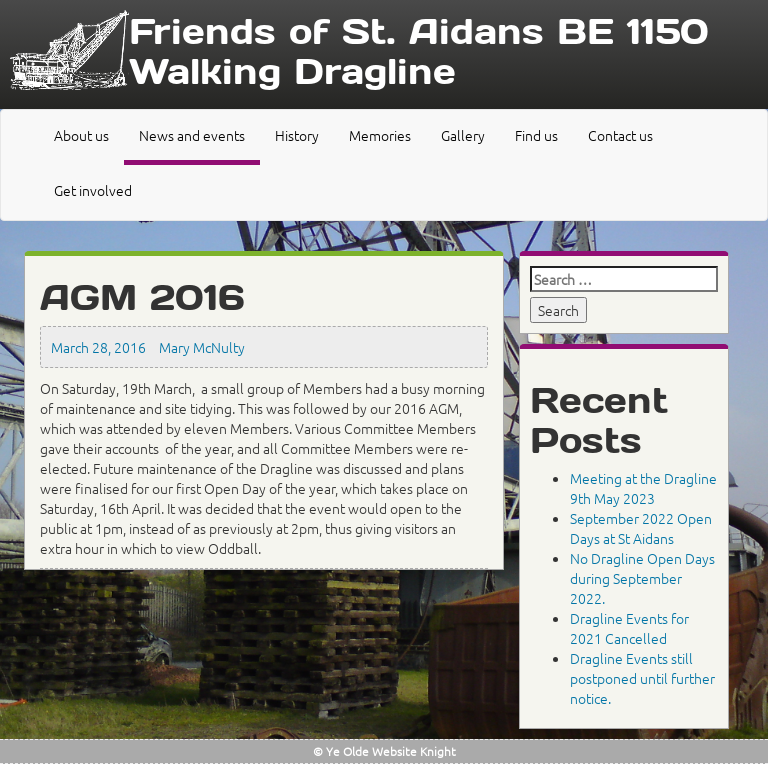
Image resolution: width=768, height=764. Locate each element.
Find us (536, 135)
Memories (380, 135)
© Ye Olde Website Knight (384, 751)
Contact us (620, 135)
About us (81, 135)
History (297, 135)
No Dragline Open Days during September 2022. (642, 578)
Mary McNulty (202, 347)
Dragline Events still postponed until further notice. (642, 678)
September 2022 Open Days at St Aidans (641, 528)
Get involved (93, 190)
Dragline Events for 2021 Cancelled (629, 628)
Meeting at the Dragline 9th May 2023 (643, 488)
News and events (192, 135)
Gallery (463, 135)
